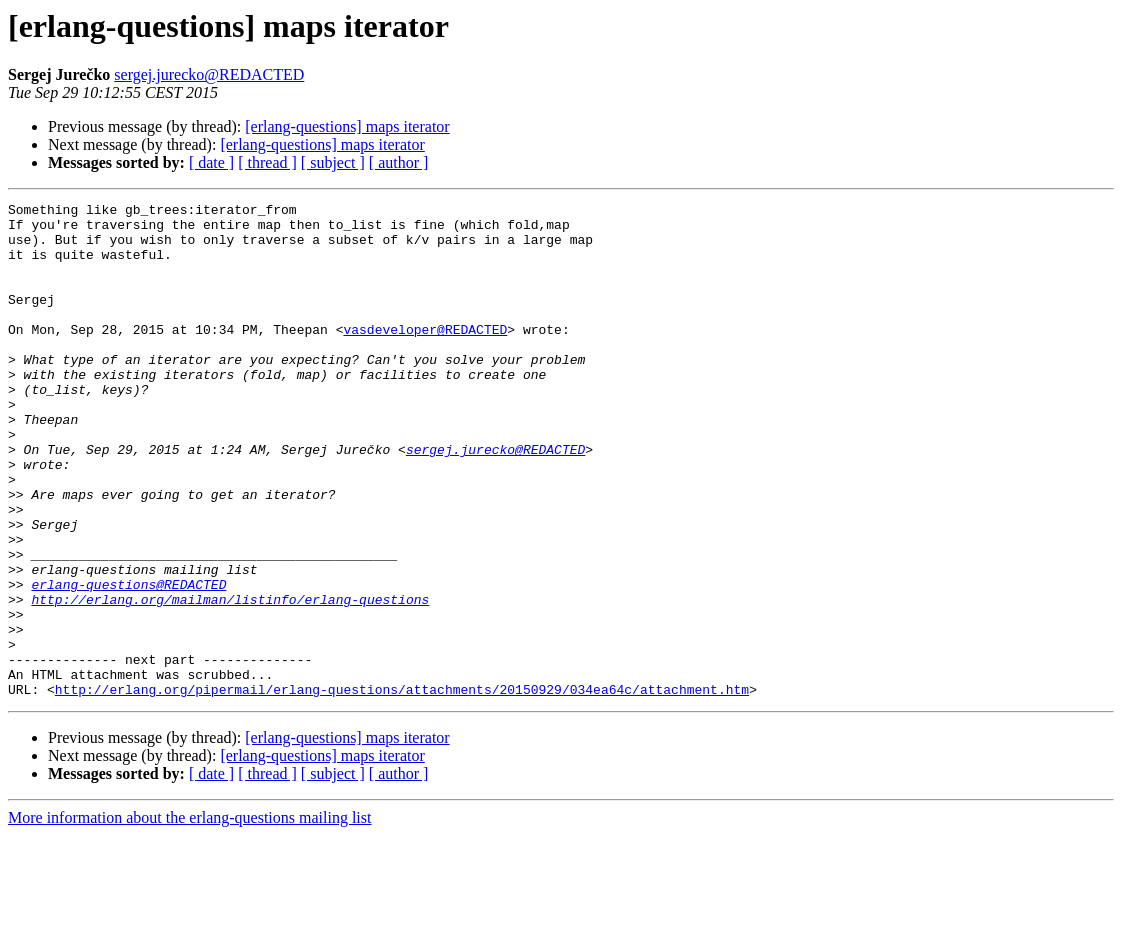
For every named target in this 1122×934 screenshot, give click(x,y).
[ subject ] (333, 162)
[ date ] (211, 162)
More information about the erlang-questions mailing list (189, 916)
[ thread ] (267, 162)
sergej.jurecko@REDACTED (209, 74)
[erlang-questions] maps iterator (347, 126)
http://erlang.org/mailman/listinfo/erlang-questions (230, 680)
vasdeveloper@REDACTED (425, 356)
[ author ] (399, 162)
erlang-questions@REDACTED (128, 662)
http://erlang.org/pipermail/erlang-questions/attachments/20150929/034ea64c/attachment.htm (402, 788)
